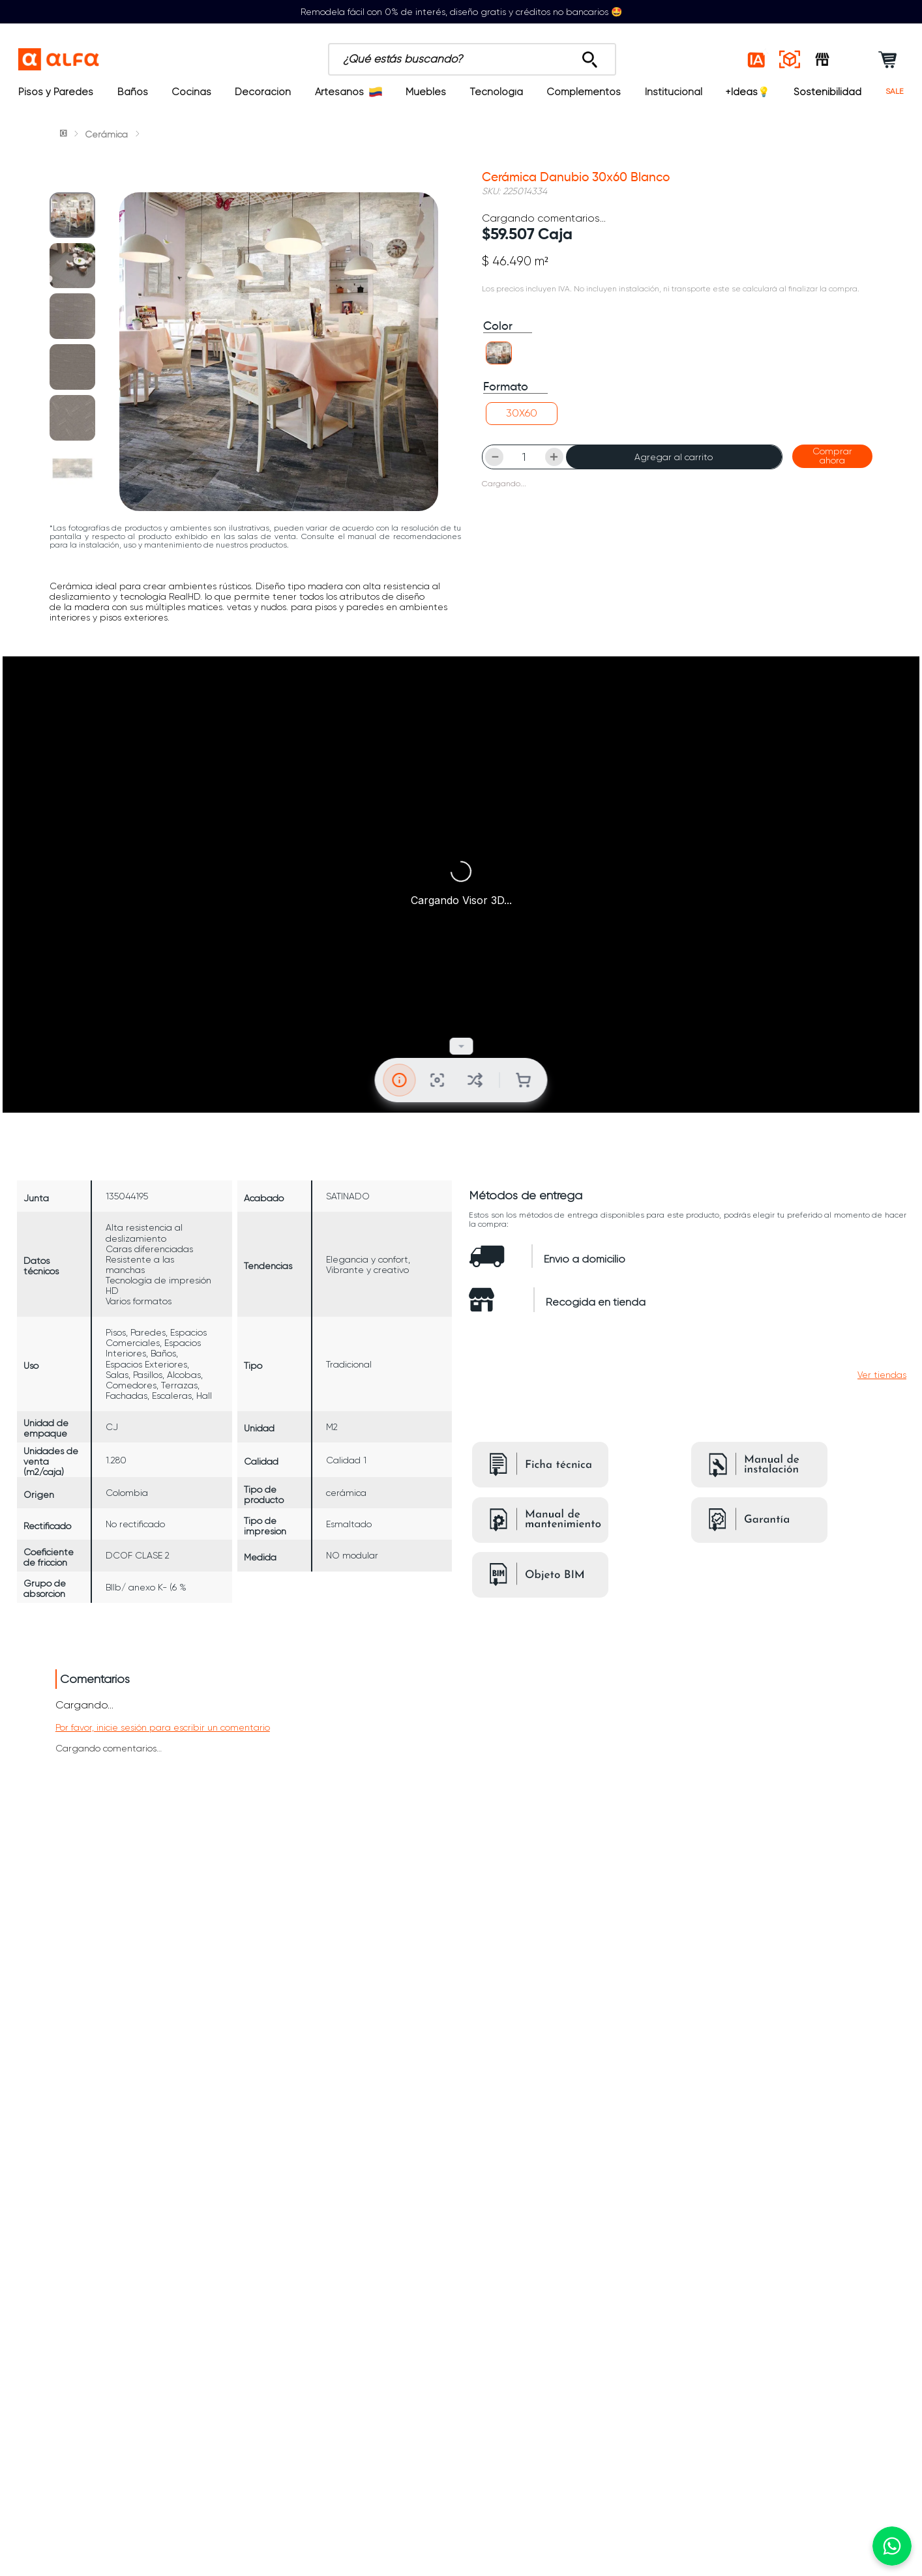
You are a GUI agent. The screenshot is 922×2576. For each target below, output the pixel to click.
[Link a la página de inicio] (64, 134)
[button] (499, 375)
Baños (132, 92)
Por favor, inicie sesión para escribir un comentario (162, 1682)
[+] (554, 479)
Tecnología (496, 92)
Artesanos (348, 91)
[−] (494, 479)
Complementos (583, 92)
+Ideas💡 (748, 92)
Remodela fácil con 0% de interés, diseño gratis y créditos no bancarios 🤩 (461, 12)
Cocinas (191, 92)
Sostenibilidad (827, 92)
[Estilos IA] (757, 59)
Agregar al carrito (673, 479)
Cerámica (106, 134)
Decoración (263, 92)
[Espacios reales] (789, 59)
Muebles (426, 92)
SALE (894, 91)
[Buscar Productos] (478, 56)
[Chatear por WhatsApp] (892, 2546)
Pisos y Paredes (55, 92)
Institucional (673, 92)
